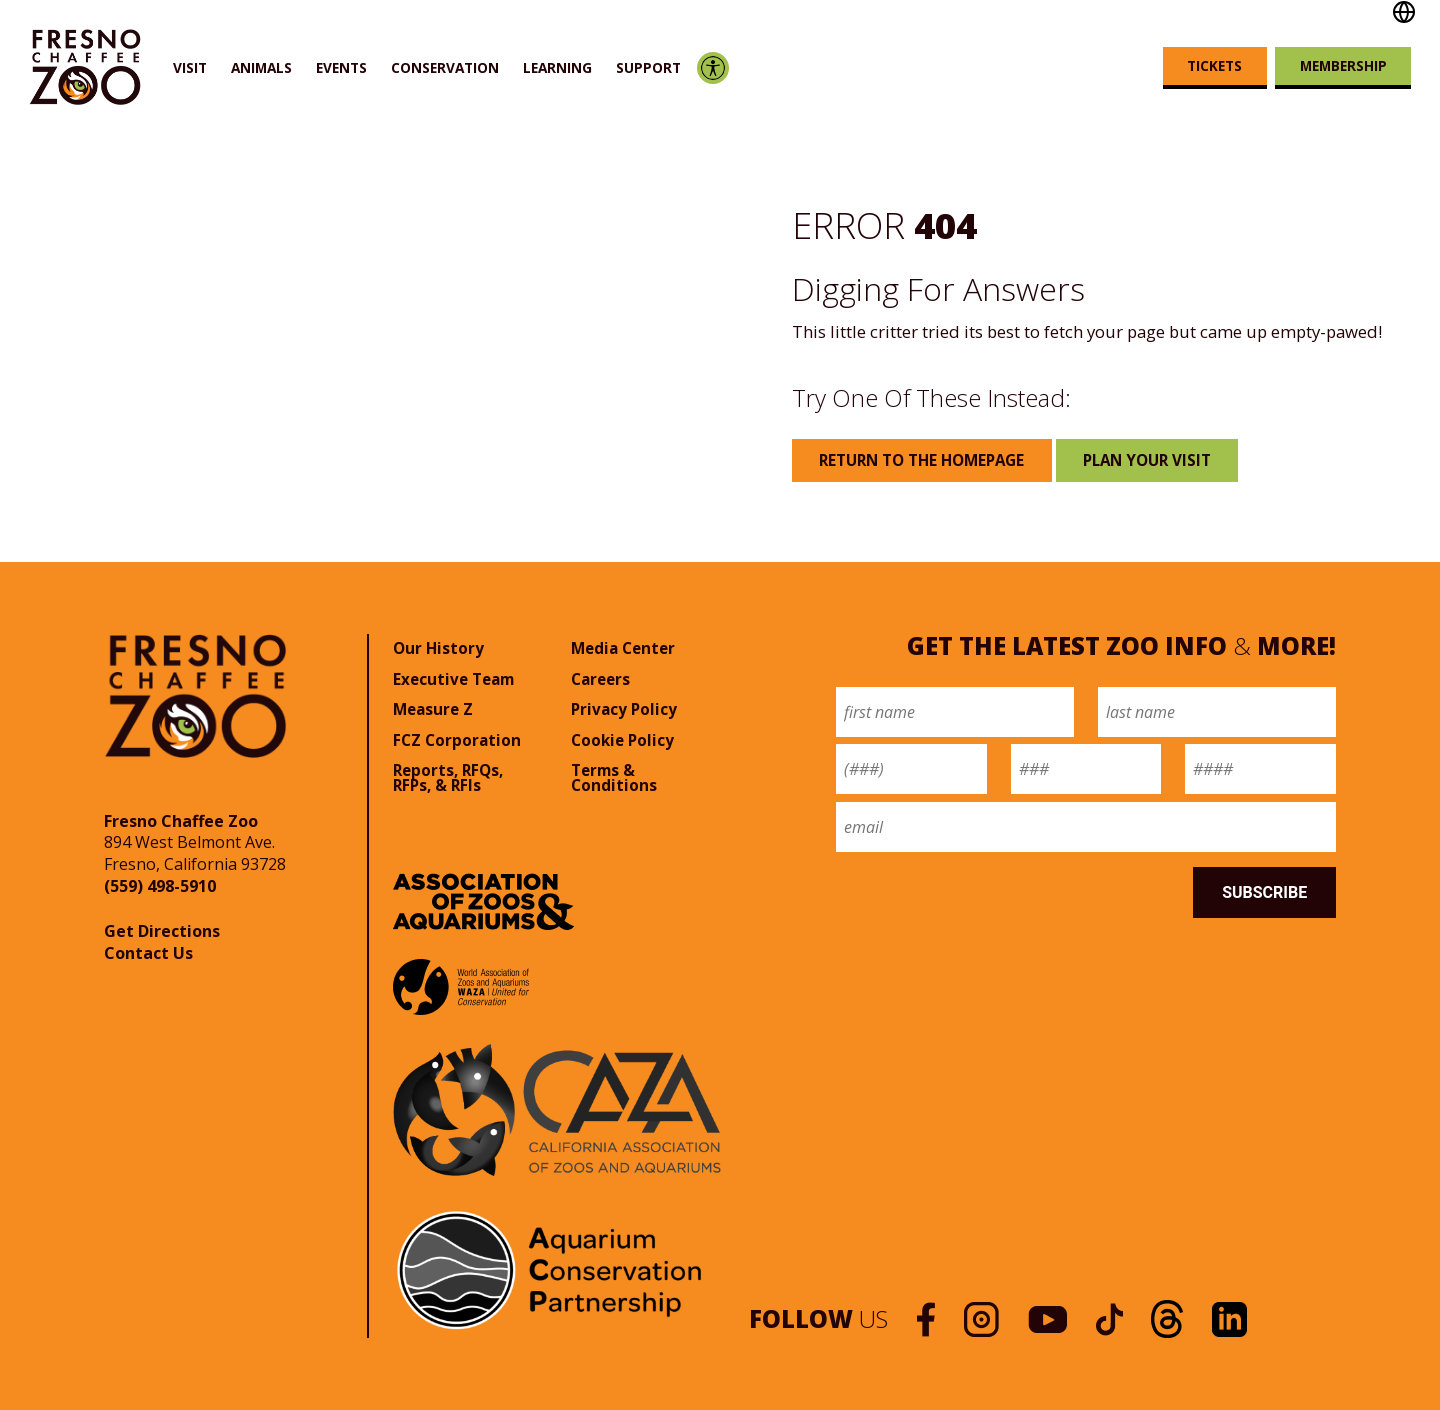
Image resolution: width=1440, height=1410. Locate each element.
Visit (190, 67)
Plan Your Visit (1147, 460)
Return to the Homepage (921, 460)
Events (341, 67)
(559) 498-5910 (160, 886)
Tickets (1214, 65)
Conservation (445, 67)
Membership (1343, 65)
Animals (261, 67)
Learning (557, 67)
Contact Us (148, 953)
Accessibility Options (712, 67)
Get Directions (162, 931)
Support (648, 67)
